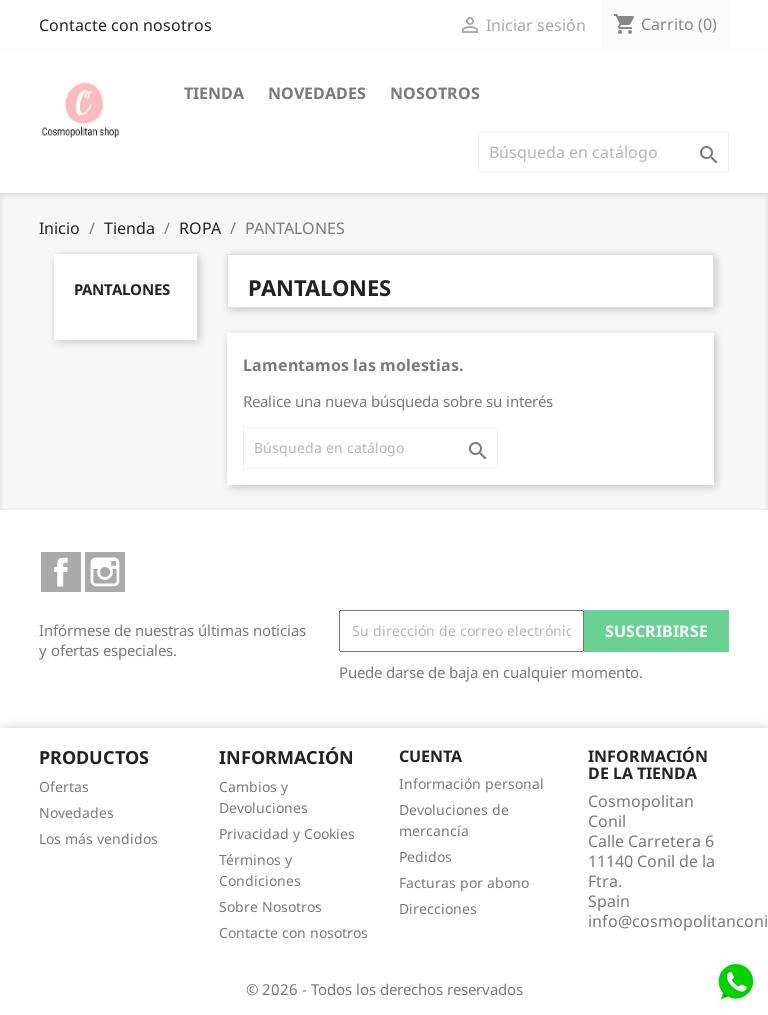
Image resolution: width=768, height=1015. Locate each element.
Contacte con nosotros (125, 25)
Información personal (471, 783)
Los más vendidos (98, 838)
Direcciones (438, 908)
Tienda (214, 93)
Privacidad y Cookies (287, 833)
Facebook (61, 572)
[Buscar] (603, 152)
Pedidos (425, 856)
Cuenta (430, 756)
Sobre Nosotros (270, 906)
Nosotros (435, 93)
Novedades (317, 93)
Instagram (105, 572)
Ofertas (64, 786)
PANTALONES (122, 289)
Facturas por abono (464, 882)
